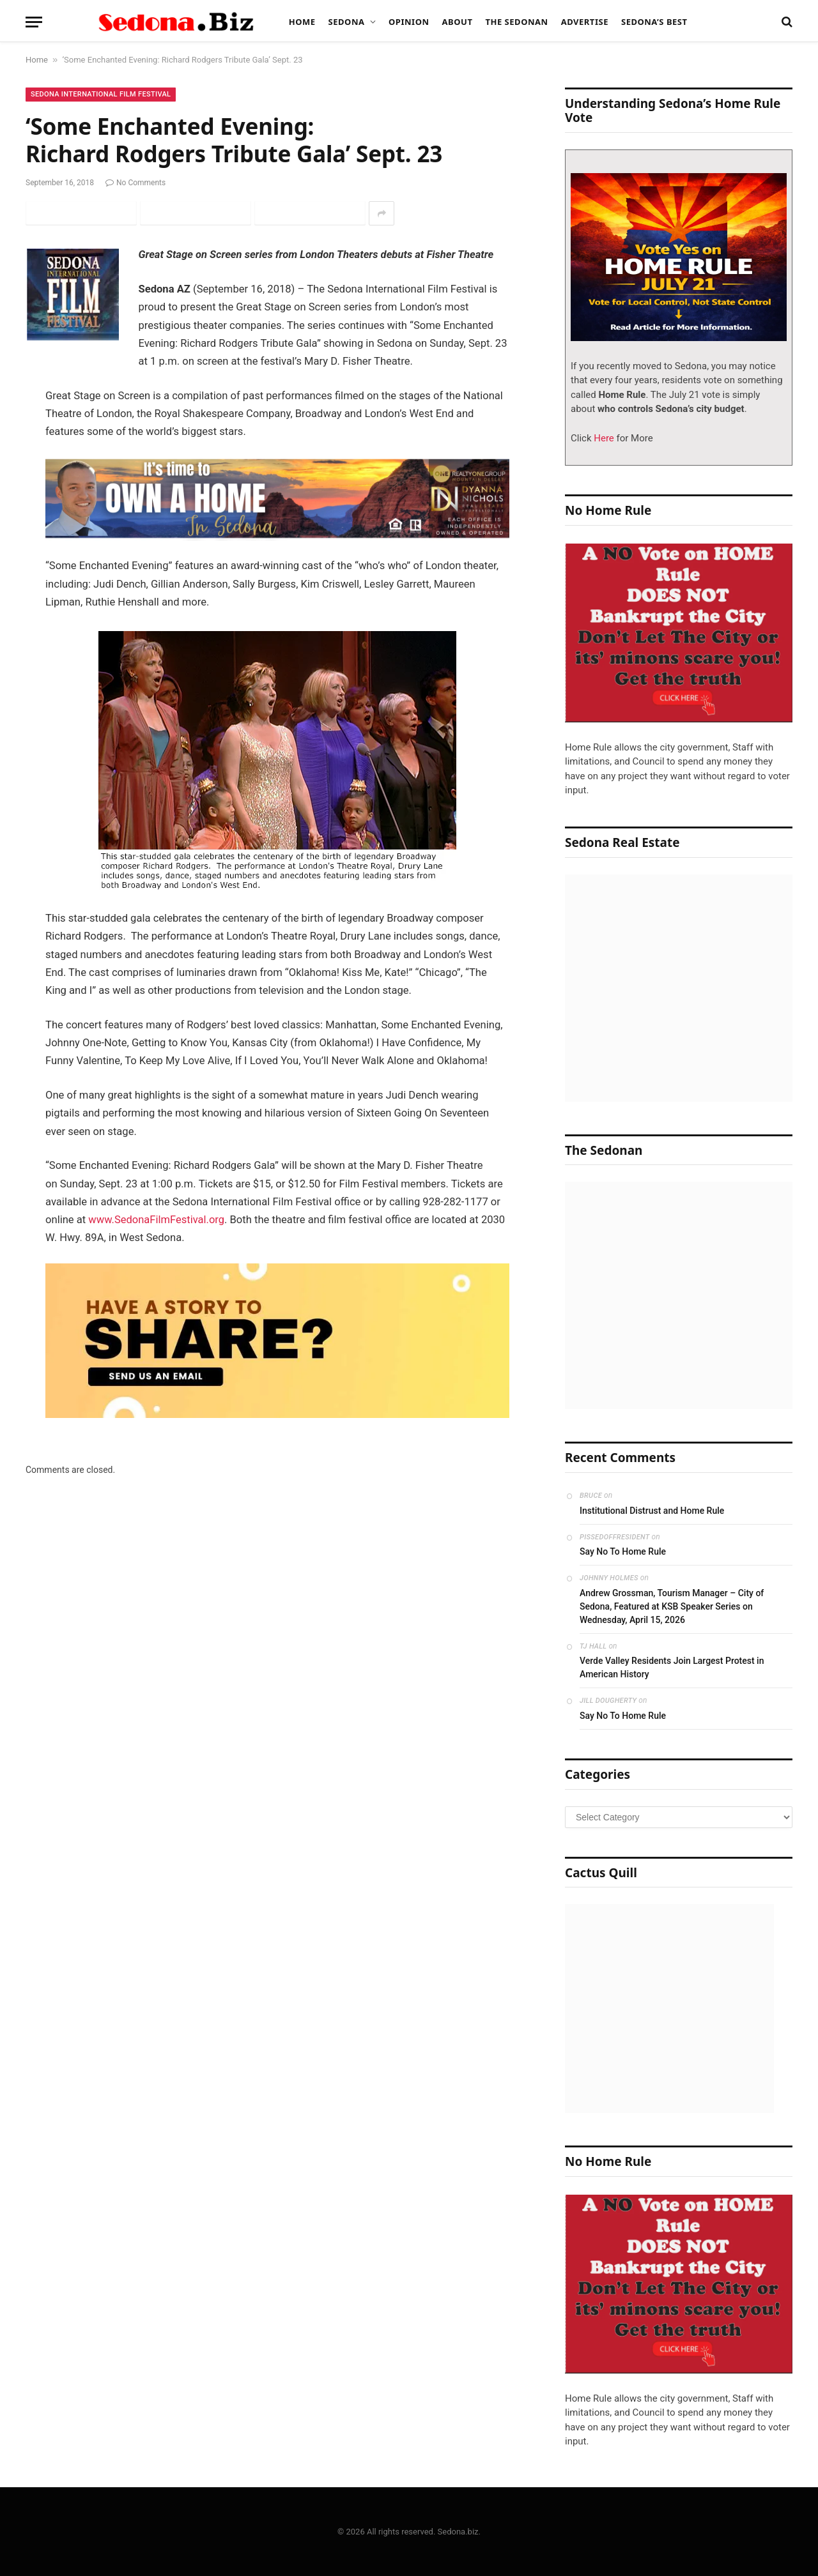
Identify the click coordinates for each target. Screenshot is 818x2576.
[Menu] (34, 22)
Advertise (584, 21)
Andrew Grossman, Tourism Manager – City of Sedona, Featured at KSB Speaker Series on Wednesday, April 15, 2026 (672, 1606)
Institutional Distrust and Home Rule (652, 1510)
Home (302, 21)
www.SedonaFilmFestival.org (156, 1220)
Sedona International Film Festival (101, 94)
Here (603, 438)
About (457, 21)
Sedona (346, 21)
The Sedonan (516, 21)
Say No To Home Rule (623, 1551)
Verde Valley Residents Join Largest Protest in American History (672, 1667)
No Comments (135, 182)
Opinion (409, 21)
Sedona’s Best (654, 21)
